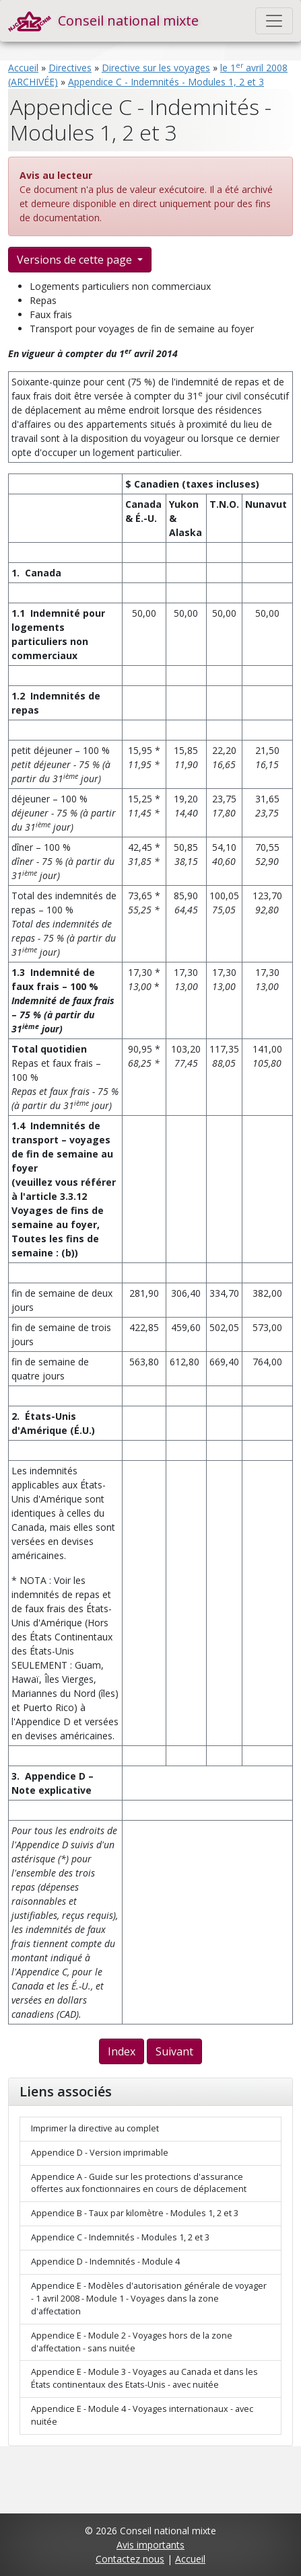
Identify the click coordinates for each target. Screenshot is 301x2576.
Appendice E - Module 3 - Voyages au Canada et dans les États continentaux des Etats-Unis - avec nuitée (144, 2378)
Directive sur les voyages (156, 67)
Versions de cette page (76, 259)
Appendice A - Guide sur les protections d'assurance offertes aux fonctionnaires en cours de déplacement (138, 2183)
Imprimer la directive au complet (95, 2128)
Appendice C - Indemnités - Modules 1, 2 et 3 (166, 81)
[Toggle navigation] (274, 20)
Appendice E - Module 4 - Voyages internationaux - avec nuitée (142, 2415)
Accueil (23, 67)
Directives (70, 67)
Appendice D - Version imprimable (99, 2152)
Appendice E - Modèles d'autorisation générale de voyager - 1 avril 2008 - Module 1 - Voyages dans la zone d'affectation (149, 2298)
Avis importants (150, 2544)
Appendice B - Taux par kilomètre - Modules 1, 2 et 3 (134, 2213)
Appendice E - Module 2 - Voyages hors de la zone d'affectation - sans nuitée (131, 2342)
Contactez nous (130, 2558)
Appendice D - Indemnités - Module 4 (105, 2261)
